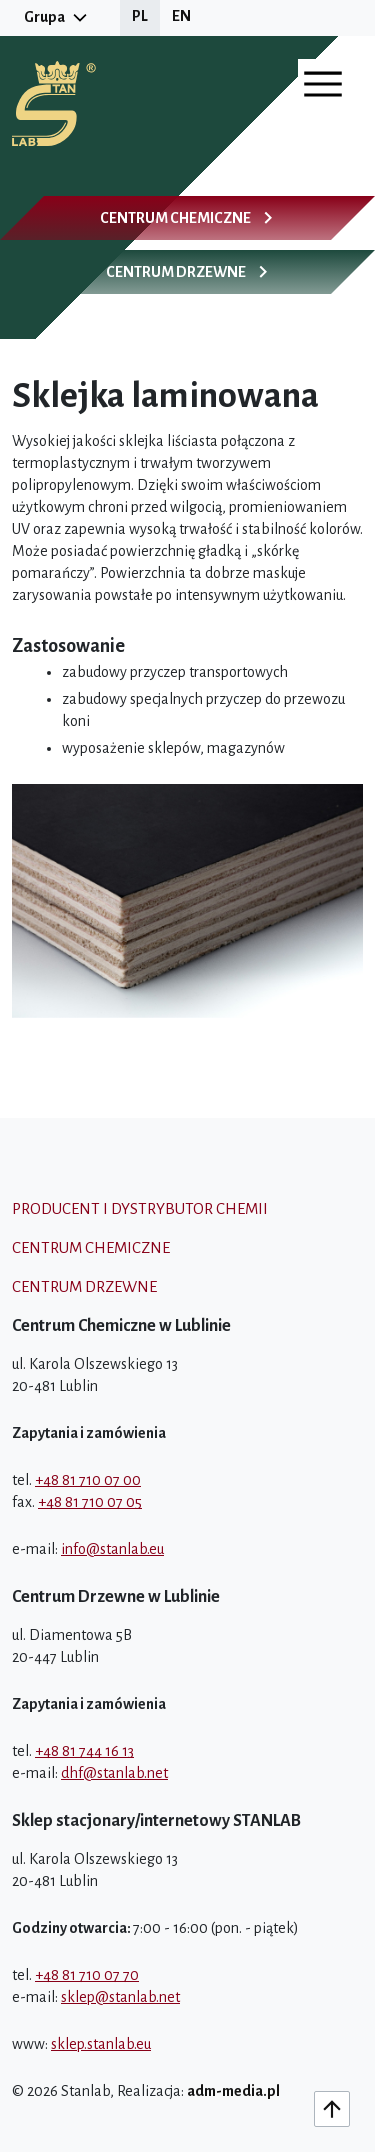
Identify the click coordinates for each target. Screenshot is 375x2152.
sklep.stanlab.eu (101, 2044)
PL (140, 16)
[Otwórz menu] (323, 84)
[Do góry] (332, 2109)
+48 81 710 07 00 (88, 1480)
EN (181, 16)
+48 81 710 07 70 (87, 1975)
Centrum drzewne (84, 1286)
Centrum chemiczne (91, 1247)
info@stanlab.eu (112, 1549)
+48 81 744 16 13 (84, 1751)
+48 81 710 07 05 (90, 1502)
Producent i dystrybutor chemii (140, 1208)
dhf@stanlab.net (114, 1773)
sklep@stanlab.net (120, 1997)
